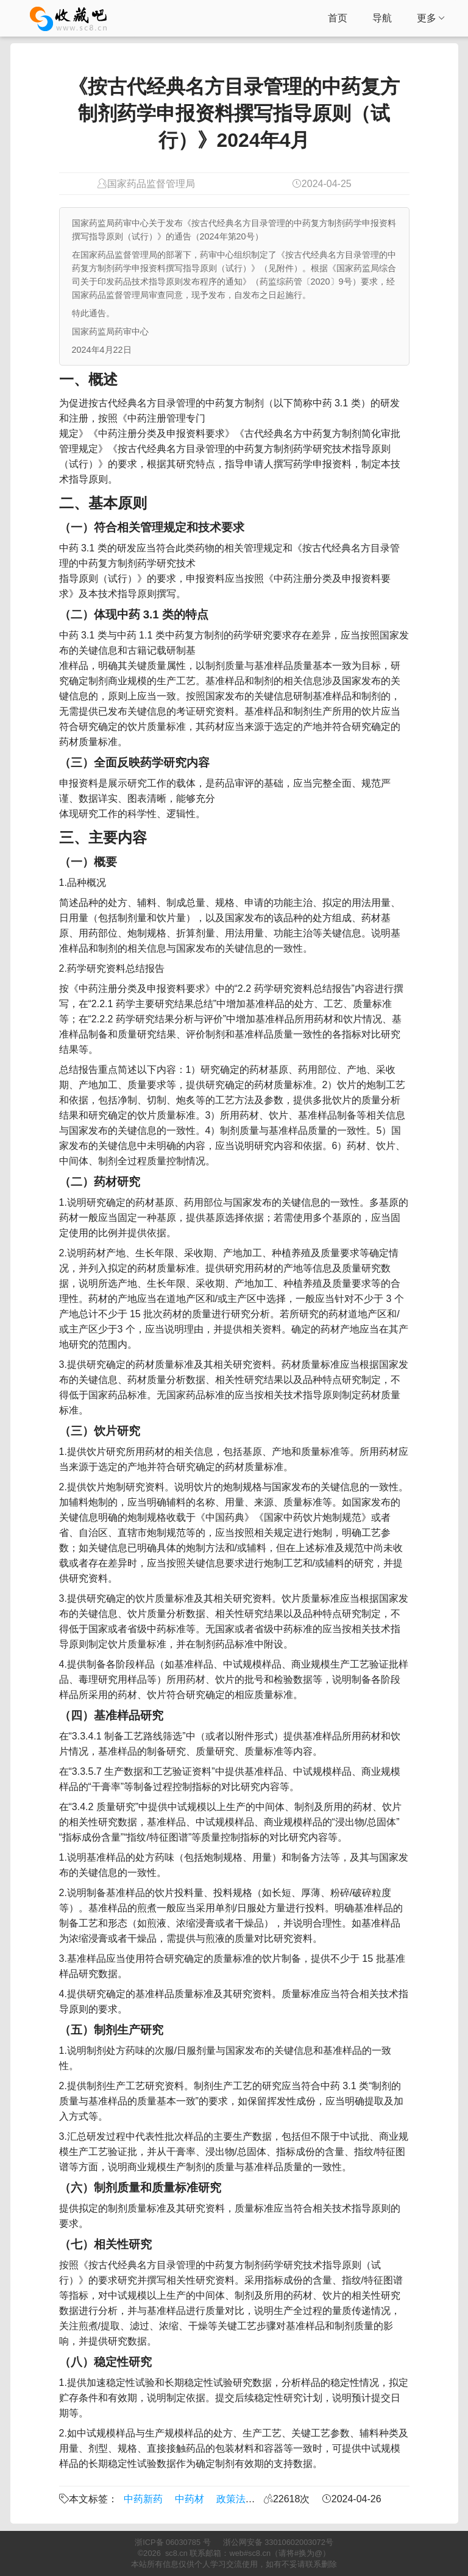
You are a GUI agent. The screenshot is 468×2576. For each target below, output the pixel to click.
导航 (382, 18)
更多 (431, 18)
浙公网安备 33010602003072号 (278, 2542)
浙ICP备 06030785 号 (172, 2542)
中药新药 (143, 2499)
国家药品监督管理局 (151, 184)
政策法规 (235, 2499)
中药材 (189, 2499)
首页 (337, 18)
